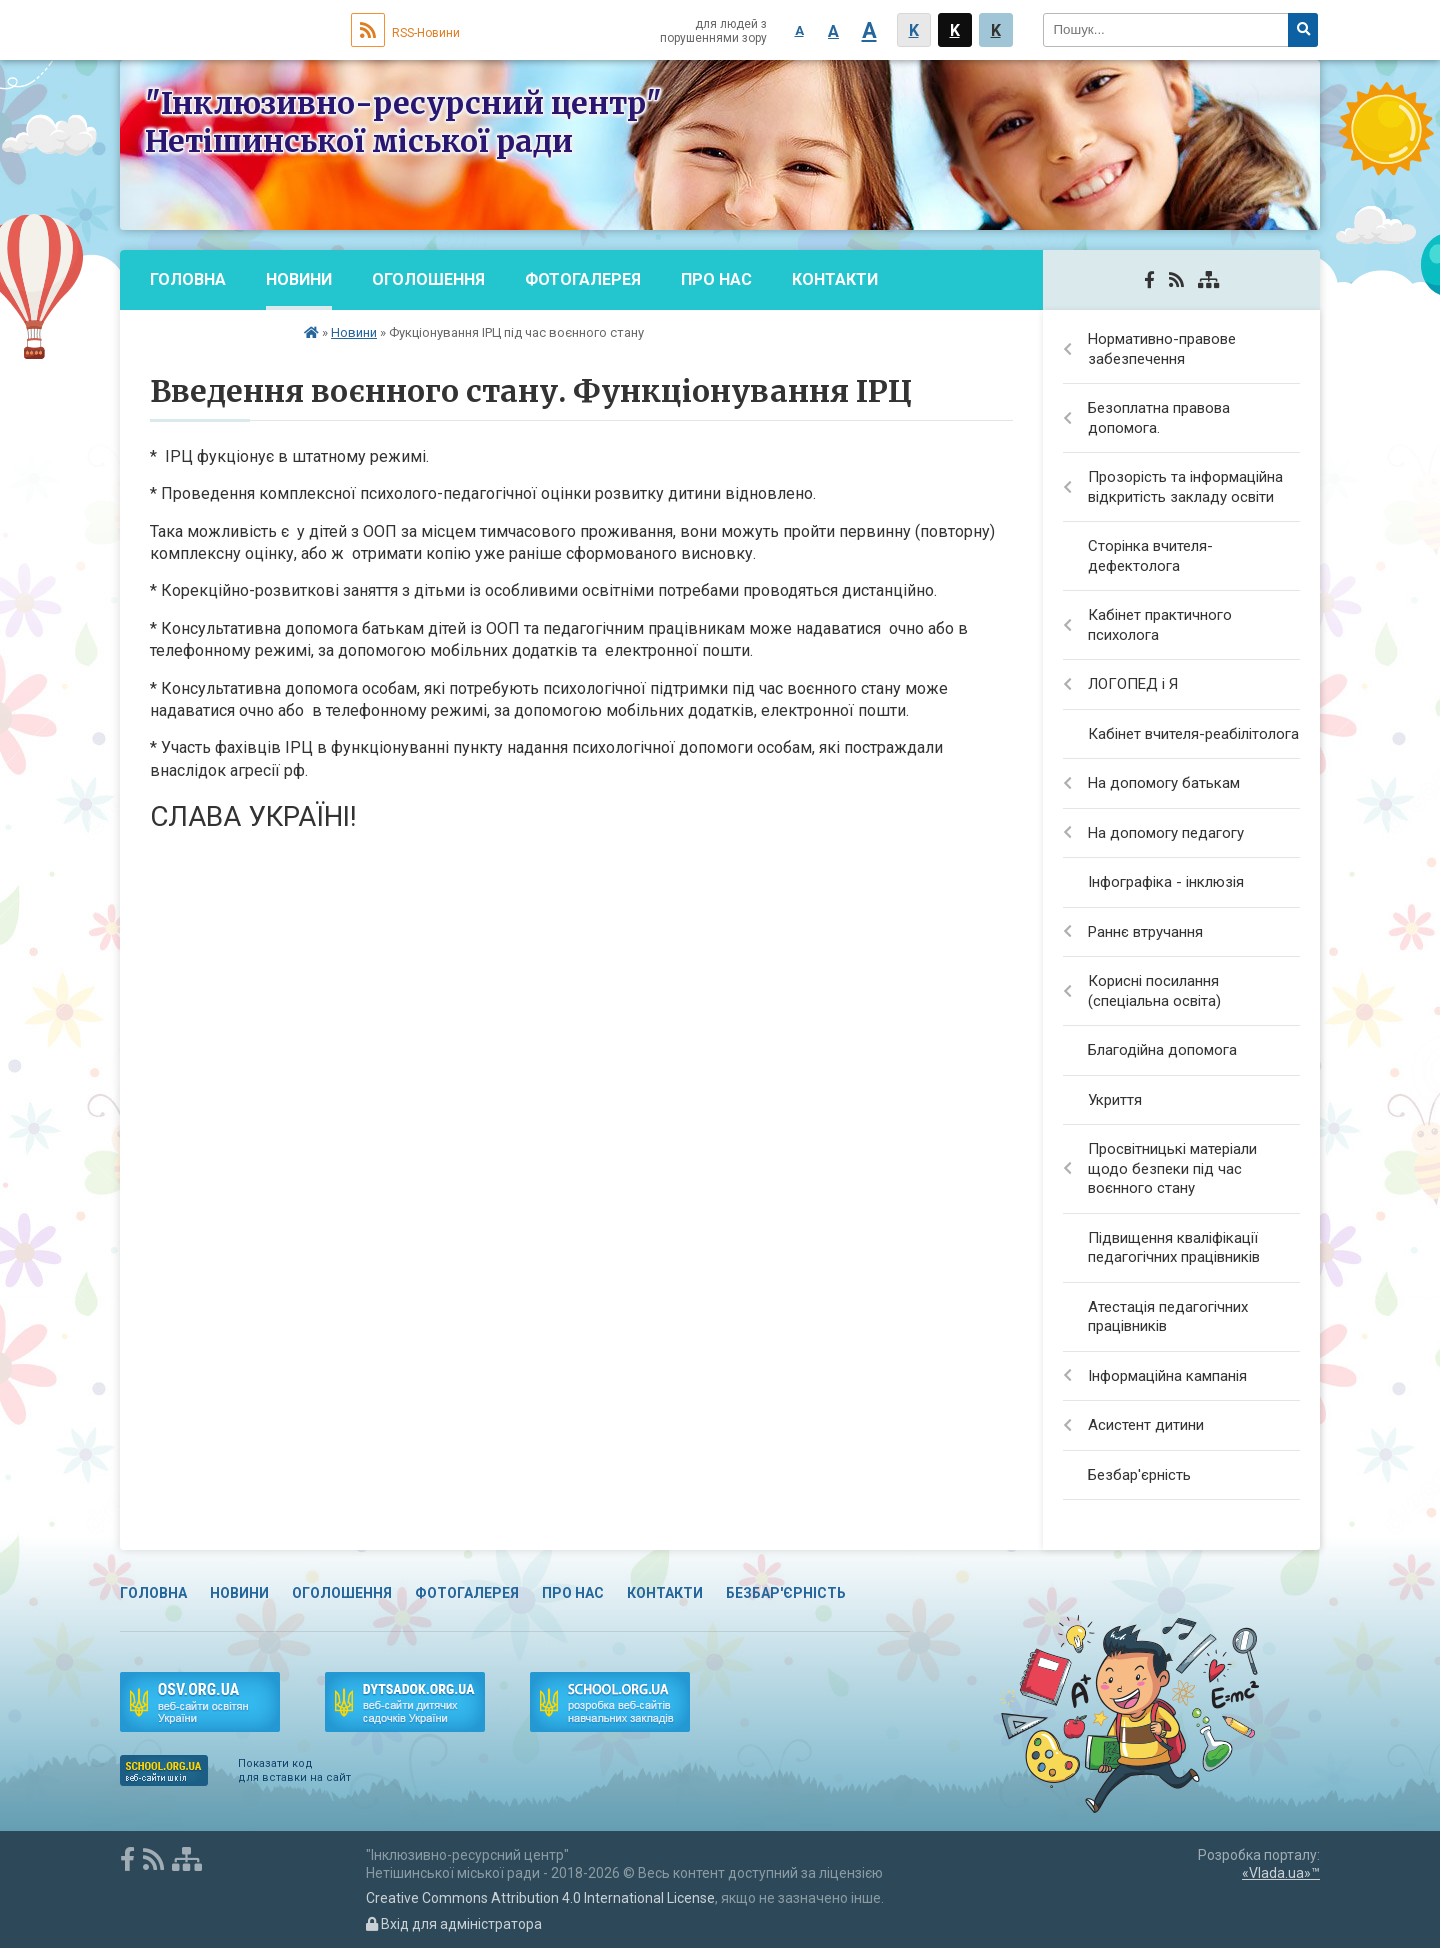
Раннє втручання (1145, 932)
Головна (188, 279)
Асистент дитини (1146, 1425)
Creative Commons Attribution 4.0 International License (540, 1898)
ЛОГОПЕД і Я (1133, 684)
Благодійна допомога (1162, 1050)
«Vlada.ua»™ (1281, 1873)
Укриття (1115, 1100)
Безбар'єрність (217, 339)
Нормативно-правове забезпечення (1162, 349)
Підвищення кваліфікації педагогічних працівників (1174, 1248)
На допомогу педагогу (1166, 833)
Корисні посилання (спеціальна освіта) (1154, 991)
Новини (299, 279)
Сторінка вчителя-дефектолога (1150, 556)
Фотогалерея (583, 279)
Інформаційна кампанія (1167, 1376)
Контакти (835, 279)
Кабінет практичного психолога (1160, 625)
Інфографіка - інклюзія (1166, 882)
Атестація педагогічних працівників (1168, 1317)
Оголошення (428, 279)
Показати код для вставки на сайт (294, 1770)
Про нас (716, 279)
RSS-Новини (405, 33)
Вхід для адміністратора (454, 1924)
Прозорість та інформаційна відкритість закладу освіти (1185, 487)
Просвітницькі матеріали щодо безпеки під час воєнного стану (1172, 1168)
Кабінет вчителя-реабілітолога (1193, 734)
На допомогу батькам (1164, 783)
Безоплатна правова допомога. (1159, 418)
